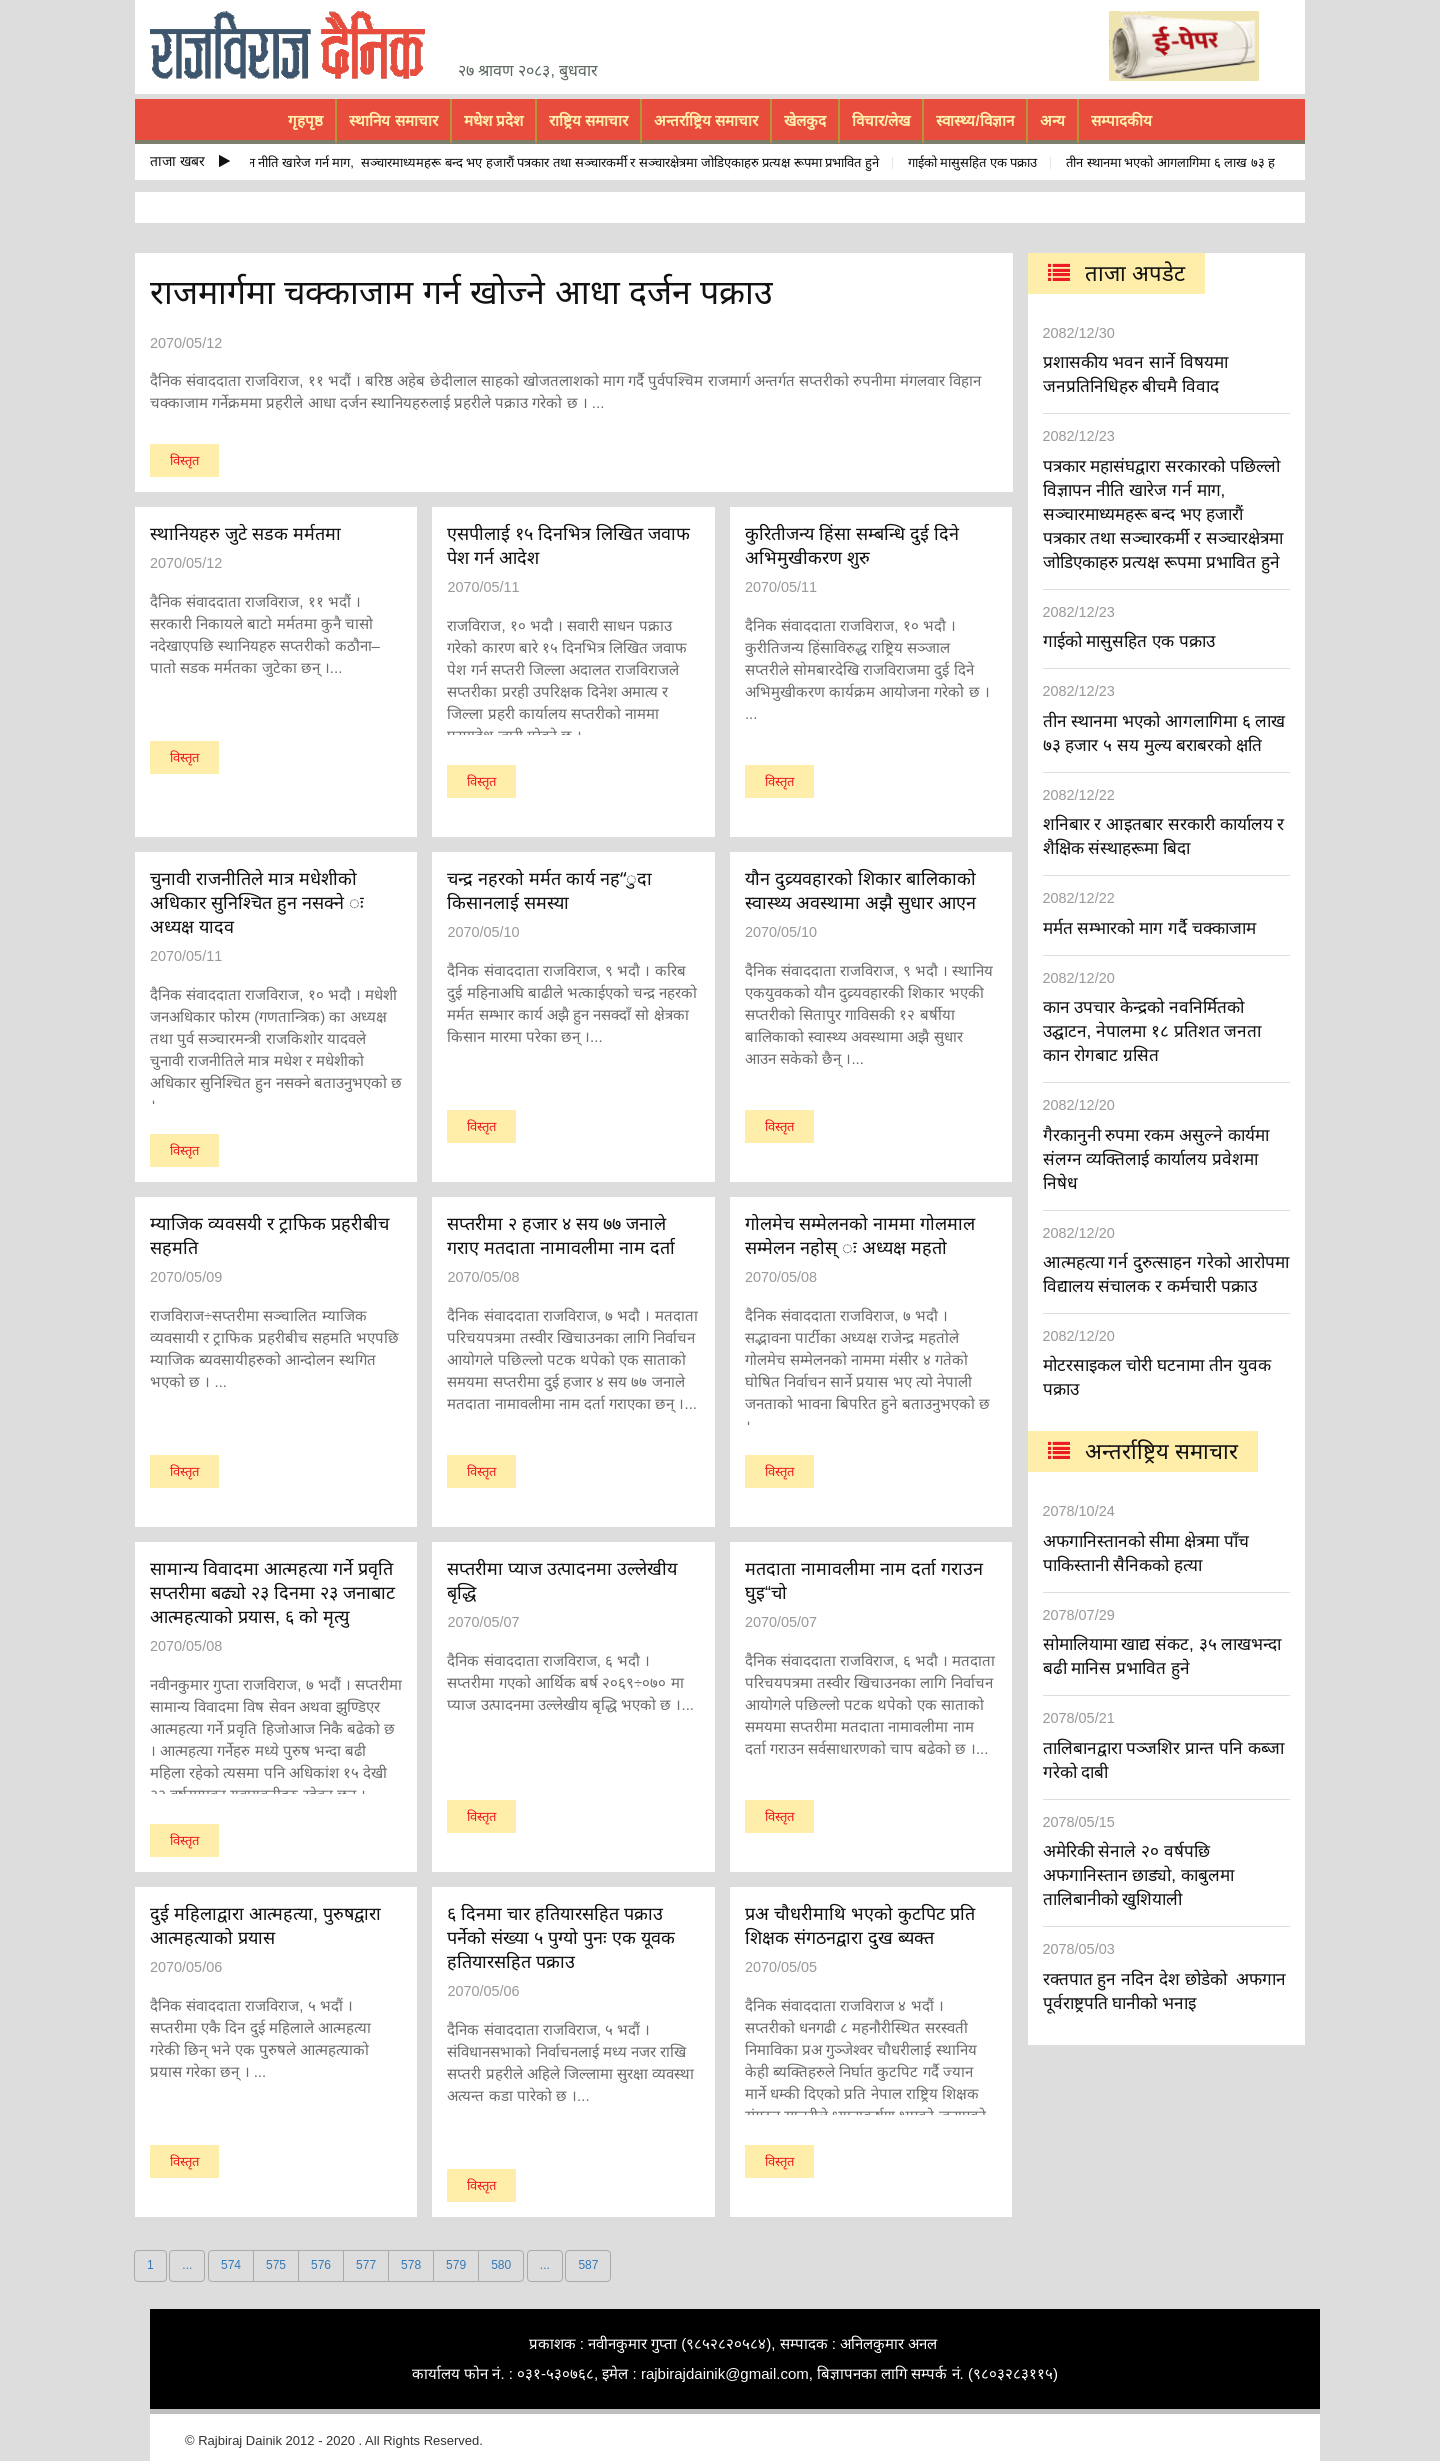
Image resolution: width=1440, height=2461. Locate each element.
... (187, 2265)
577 (366, 2265)
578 (411, 2265)
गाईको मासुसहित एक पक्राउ (979, 162)
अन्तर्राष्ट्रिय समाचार (706, 120)
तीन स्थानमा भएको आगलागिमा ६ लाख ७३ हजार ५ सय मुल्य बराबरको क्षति (1247, 162)
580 (501, 2265)
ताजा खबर (190, 161)
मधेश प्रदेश (493, 120)
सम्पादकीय (1121, 120)
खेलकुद (805, 120)
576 (321, 2265)
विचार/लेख (881, 120)
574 (231, 2265)
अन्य (1052, 120)
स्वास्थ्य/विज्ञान (974, 120)
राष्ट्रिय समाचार (588, 120)
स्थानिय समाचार (393, 120)
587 (588, 2265)
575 (276, 2265)
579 (456, 2265)
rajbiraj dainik (295, 46)
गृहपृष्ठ (305, 120)
